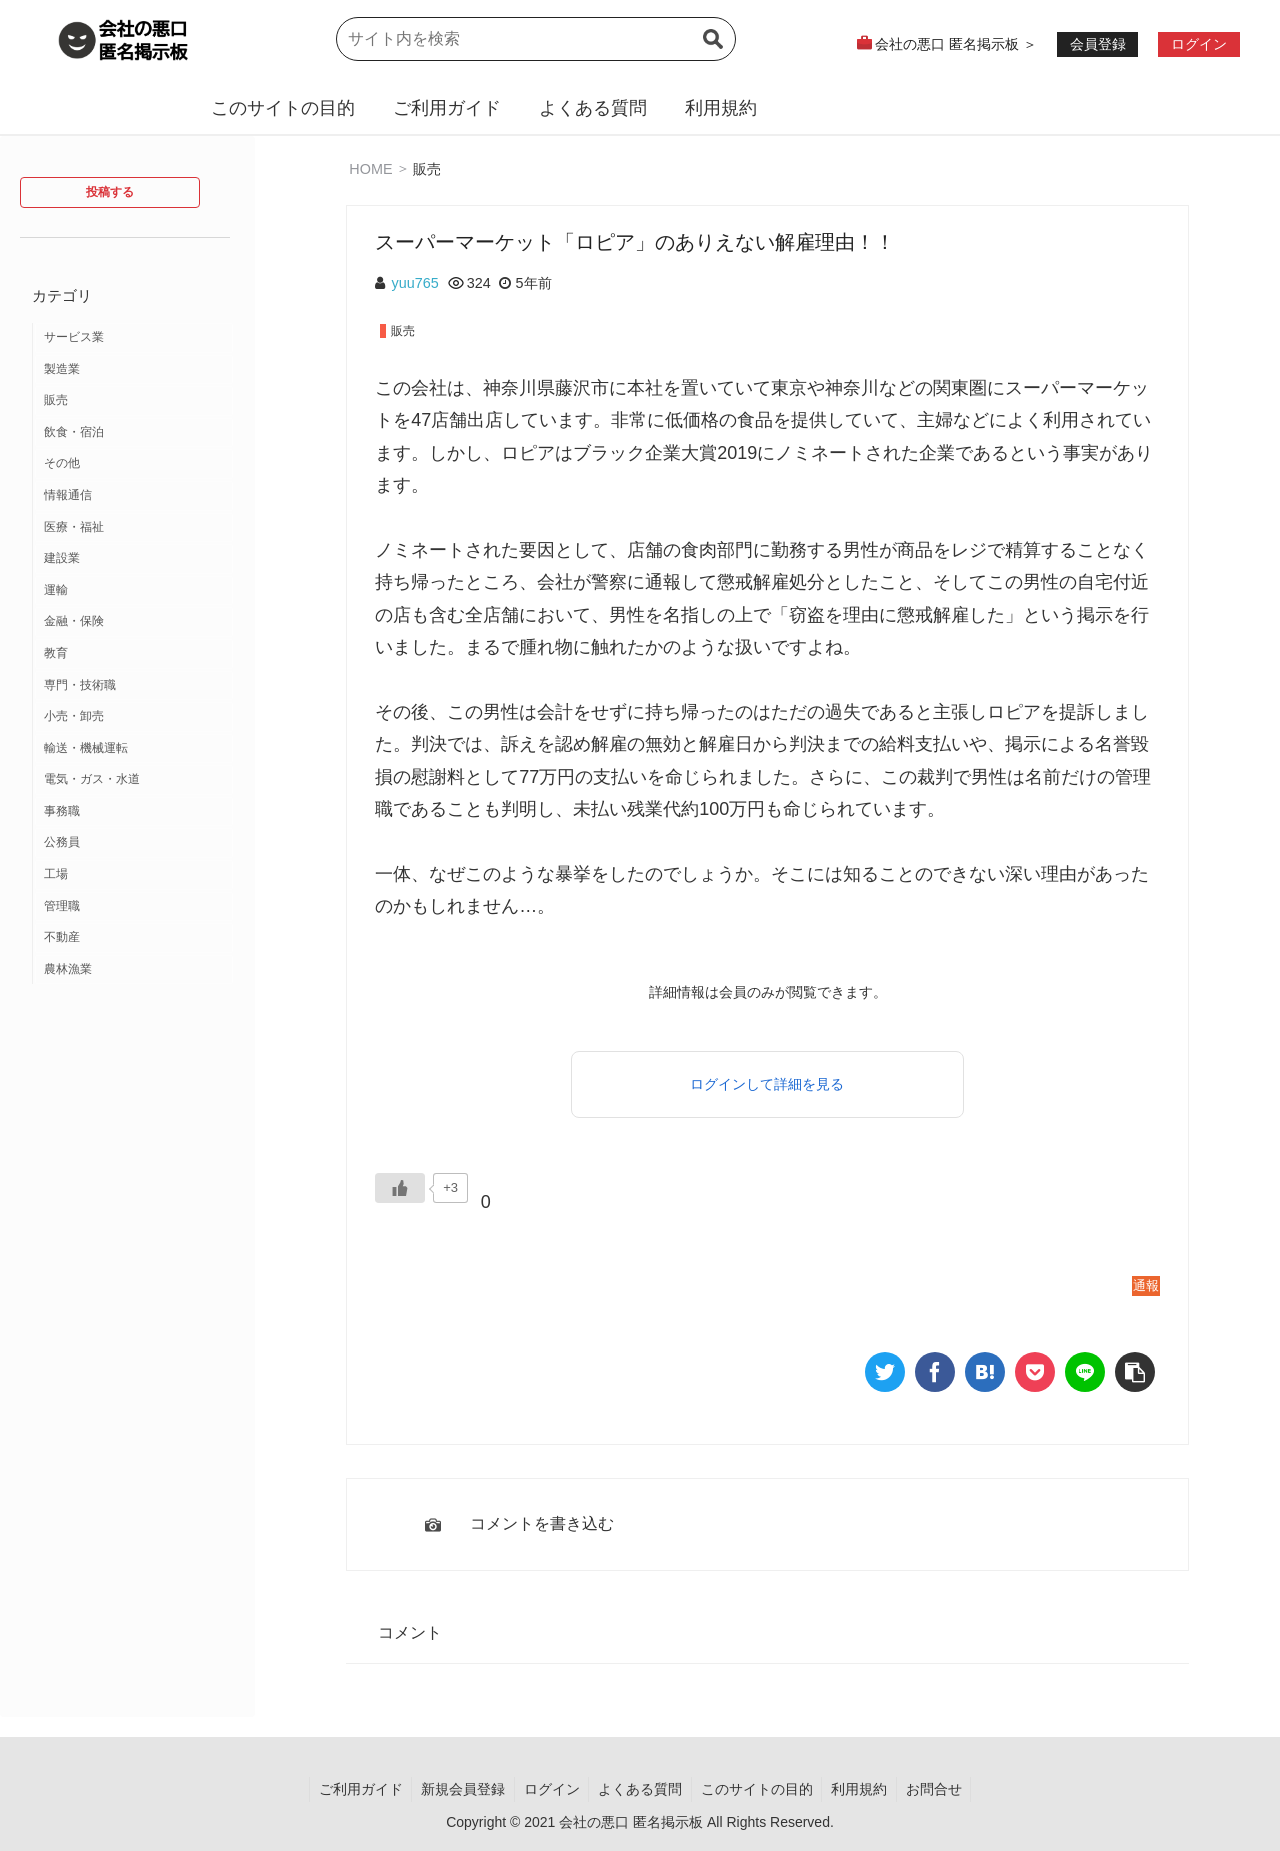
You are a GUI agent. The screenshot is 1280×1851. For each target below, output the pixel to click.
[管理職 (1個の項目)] (134, 907)
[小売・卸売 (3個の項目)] (134, 717)
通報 (1146, 1285)
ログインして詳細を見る (767, 1084)
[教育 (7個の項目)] (134, 654)
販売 (427, 168)
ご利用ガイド (447, 108)
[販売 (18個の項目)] (134, 401)
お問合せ (941, 1789)
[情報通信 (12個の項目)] (134, 496)
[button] (713, 51)
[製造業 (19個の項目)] (134, 370)
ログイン (549, 1789)
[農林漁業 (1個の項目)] (134, 970)
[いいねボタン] (400, 1188)
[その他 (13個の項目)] (134, 464)
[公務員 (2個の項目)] (134, 843)
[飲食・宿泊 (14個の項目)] (134, 433)
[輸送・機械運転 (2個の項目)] (134, 749)
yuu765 (415, 283)
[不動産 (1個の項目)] (134, 938)
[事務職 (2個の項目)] (134, 812)
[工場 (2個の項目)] (134, 875)
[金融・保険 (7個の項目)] (134, 622)
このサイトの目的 (283, 108)
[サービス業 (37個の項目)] (134, 338)
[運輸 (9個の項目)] (134, 591)
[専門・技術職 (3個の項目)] (134, 686)
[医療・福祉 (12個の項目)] (134, 528)
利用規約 (721, 108)
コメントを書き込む (542, 1523)
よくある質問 (593, 108)
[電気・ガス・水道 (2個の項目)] (134, 780)
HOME (370, 168)
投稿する (110, 192)
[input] (536, 39)
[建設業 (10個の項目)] (134, 559)
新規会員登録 (458, 1789)
